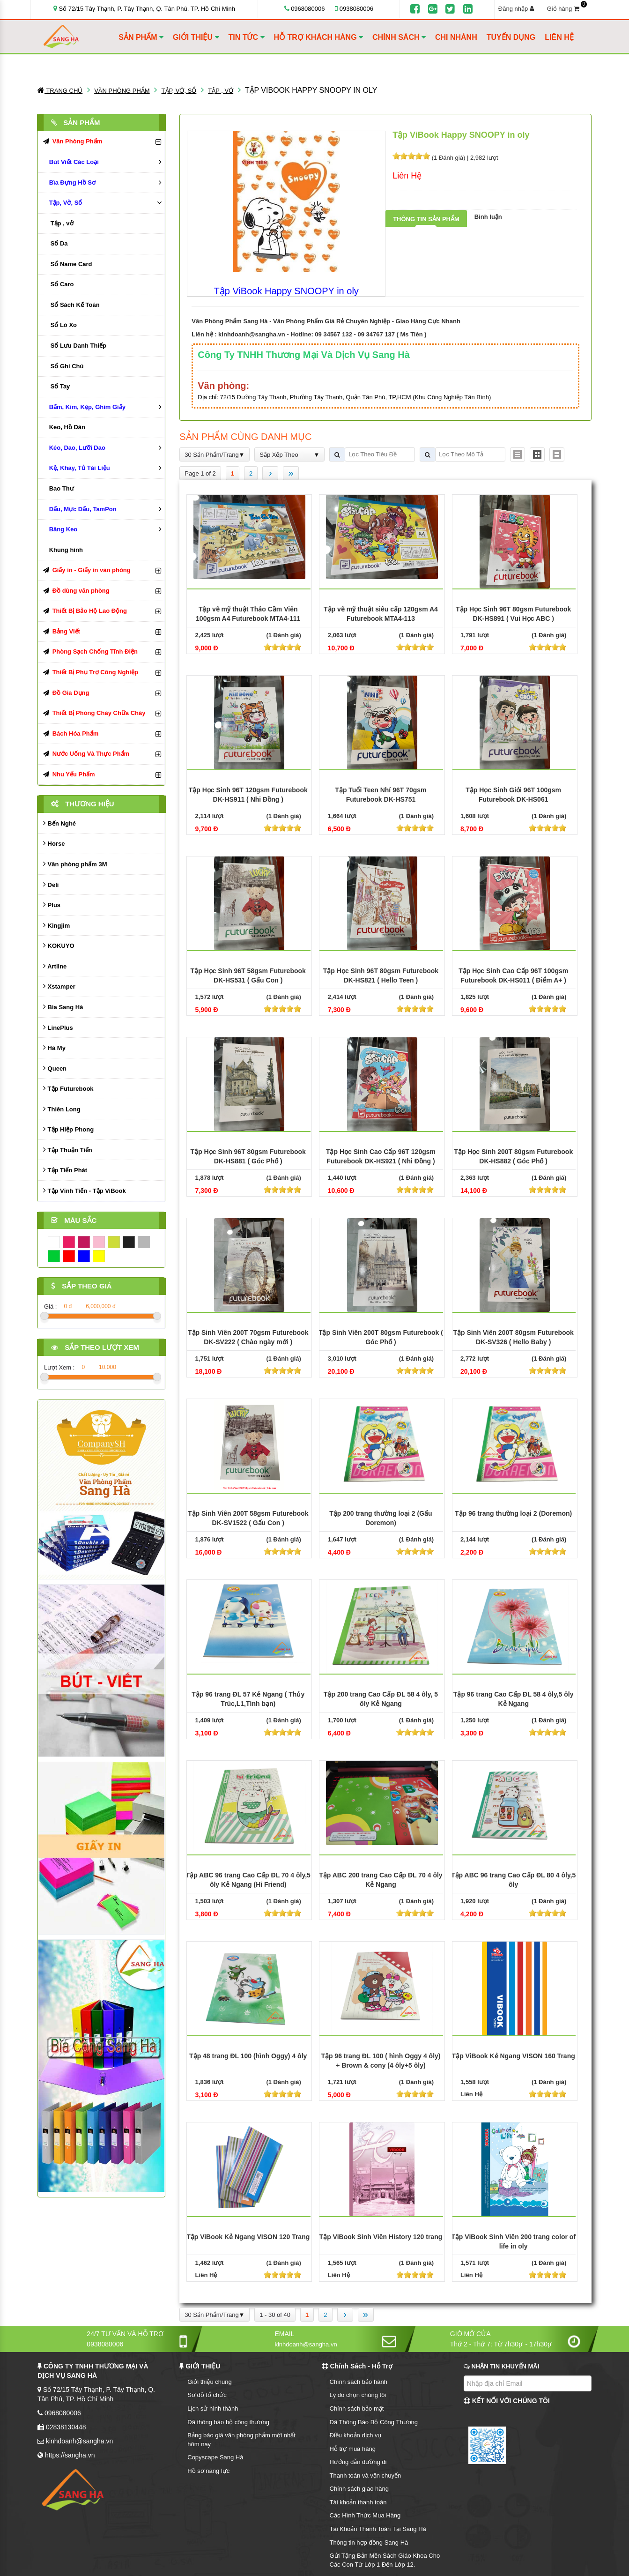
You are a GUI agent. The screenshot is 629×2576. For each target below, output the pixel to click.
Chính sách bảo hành (358, 2381)
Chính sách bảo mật (357, 2408)
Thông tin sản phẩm (426, 219)
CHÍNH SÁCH (399, 37)
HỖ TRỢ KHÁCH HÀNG (318, 37)
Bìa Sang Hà (63, 1007)
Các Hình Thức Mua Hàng (365, 2515)
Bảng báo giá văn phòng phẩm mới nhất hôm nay (241, 2440)
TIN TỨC (247, 37)
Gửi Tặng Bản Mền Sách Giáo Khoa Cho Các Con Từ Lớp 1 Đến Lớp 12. (385, 2560)
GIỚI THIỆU (196, 37)
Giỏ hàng (566, 8)
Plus (51, 904)
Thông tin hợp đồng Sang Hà (369, 2542)
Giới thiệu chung (209, 2381)
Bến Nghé (59, 823)
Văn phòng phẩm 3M (75, 864)
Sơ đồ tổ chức (207, 2394)
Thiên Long (62, 1109)
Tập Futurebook (68, 1088)
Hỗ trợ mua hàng (353, 2448)
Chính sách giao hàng (359, 2488)
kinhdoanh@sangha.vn (251, 334)
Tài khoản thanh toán (358, 2502)
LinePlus (58, 1027)
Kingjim (56, 925)
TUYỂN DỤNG (511, 37)
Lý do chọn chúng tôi (358, 2394)
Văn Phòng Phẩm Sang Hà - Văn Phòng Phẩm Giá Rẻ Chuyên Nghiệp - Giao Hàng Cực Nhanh (326, 321)
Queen (55, 1068)
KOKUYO (58, 945)
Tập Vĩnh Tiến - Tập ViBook (84, 1190)
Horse (54, 843)
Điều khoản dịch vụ (356, 2435)
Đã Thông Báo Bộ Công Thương (374, 2422)
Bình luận (488, 216)
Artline (55, 966)
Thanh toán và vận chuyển (365, 2475)
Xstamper (59, 986)
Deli (51, 884)
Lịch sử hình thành (212, 2408)
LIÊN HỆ (559, 37)
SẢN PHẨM (140, 37)
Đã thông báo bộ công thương (228, 2422)
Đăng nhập (516, 8)
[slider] (411, 156)
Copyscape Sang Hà (215, 2457)
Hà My (54, 1047)
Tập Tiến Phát (65, 1170)
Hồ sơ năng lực (208, 2470)
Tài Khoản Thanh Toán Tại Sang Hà (378, 2528)
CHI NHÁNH (456, 37)
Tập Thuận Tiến (67, 1150)
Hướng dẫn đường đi (358, 2461)
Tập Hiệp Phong (68, 1129)
